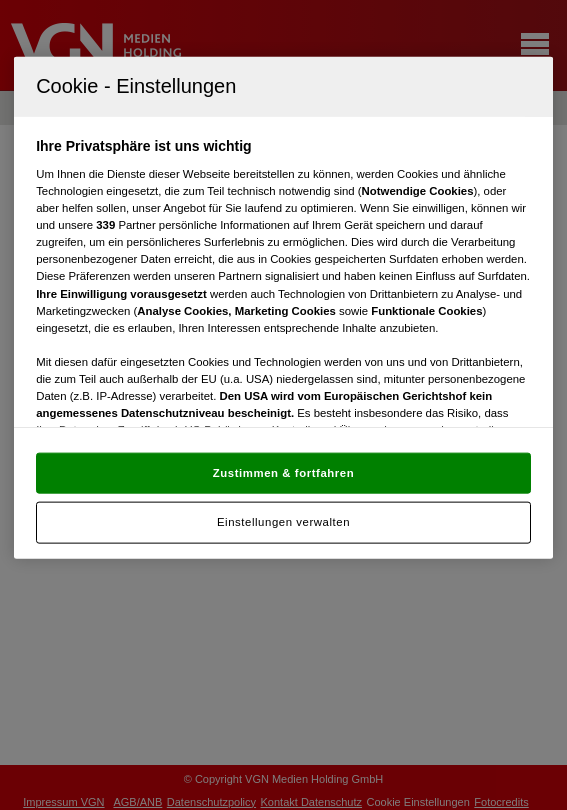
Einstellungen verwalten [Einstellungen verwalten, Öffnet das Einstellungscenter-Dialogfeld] (283, 522)
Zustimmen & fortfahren (283, 472)
